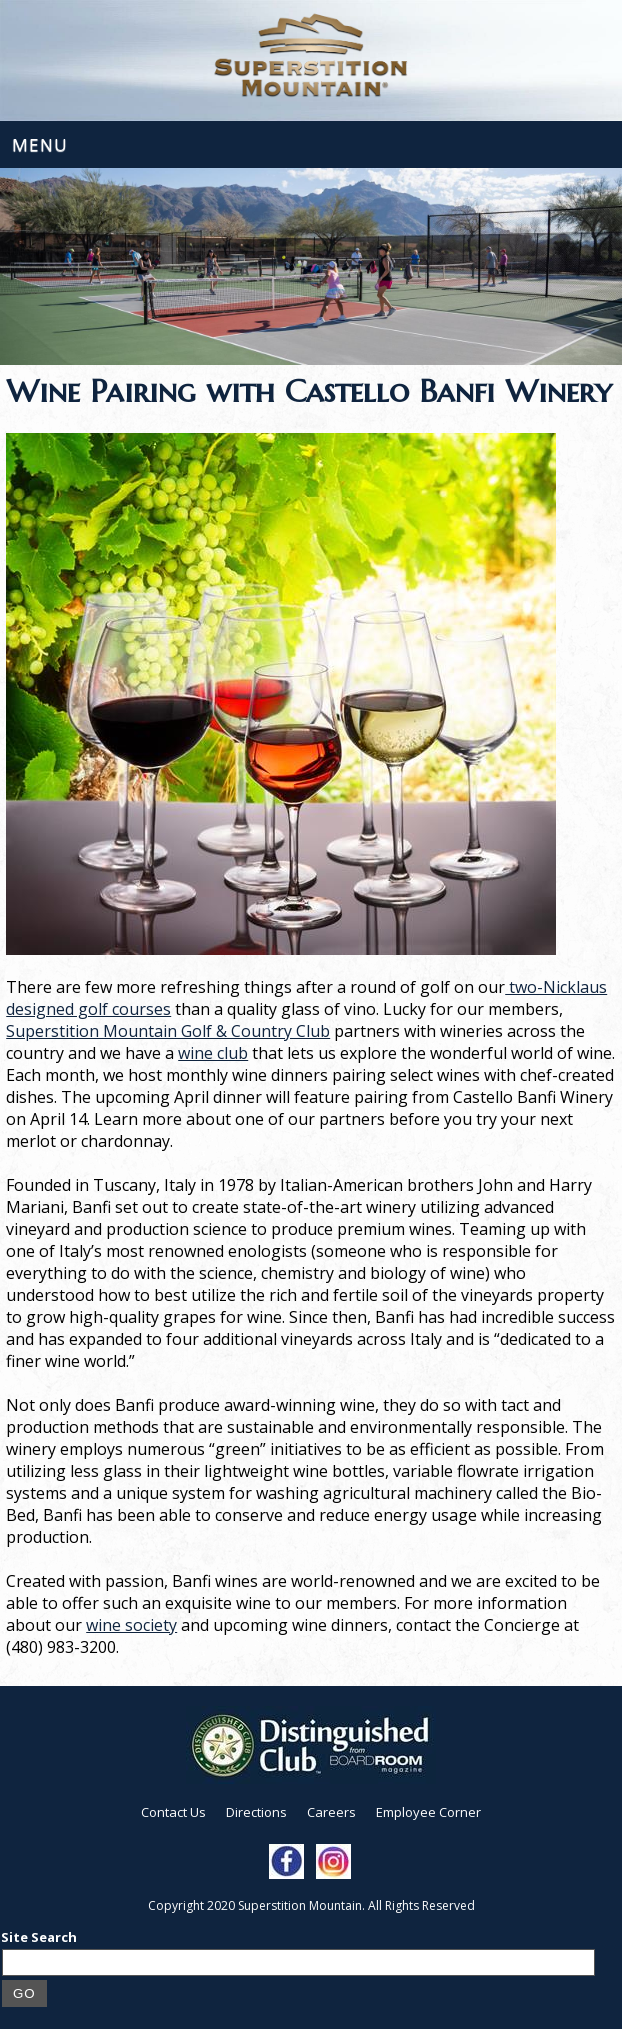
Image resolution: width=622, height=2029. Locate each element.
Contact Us (173, 1812)
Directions (256, 1812)
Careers (331, 1812)
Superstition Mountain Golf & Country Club (168, 1031)
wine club (213, 1053)
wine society (131, 1625)
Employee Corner (428, 1812)
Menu (40, 144)
